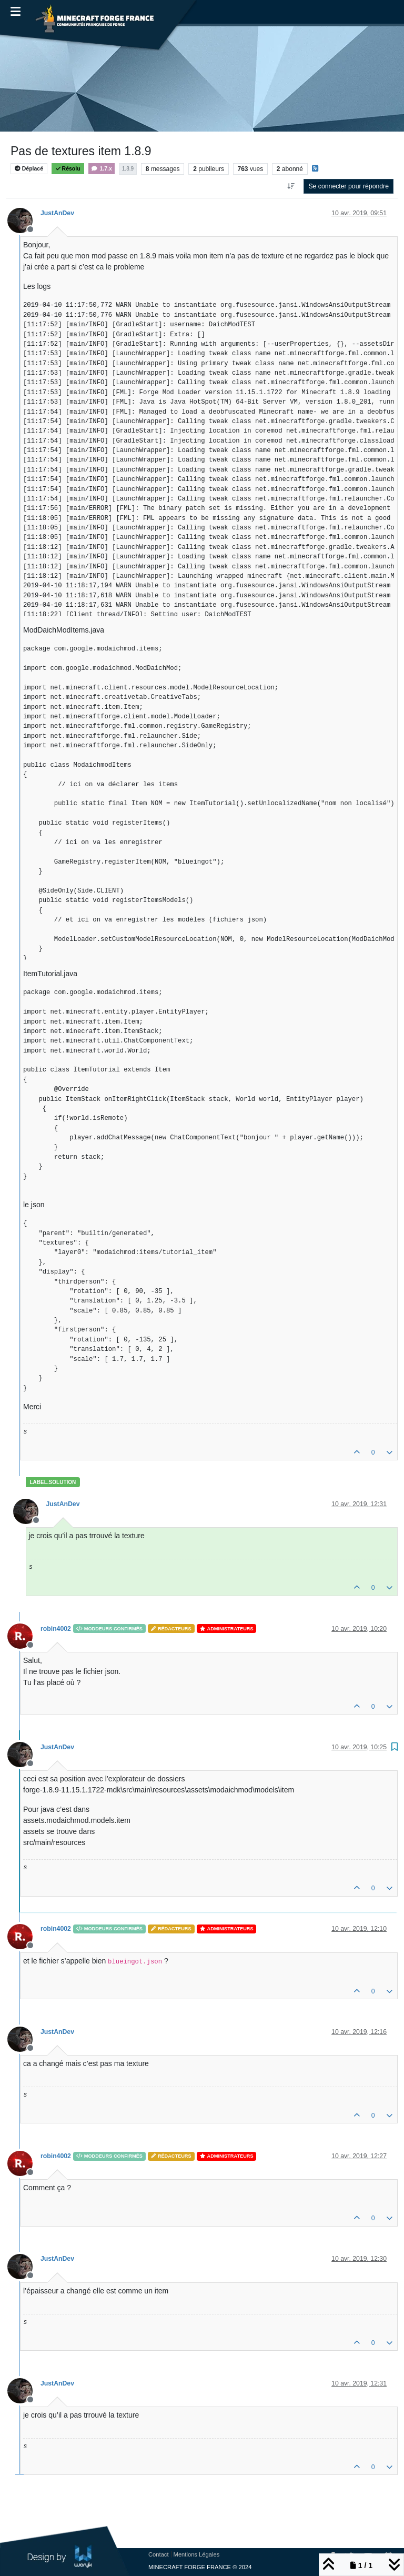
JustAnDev (57, 213)
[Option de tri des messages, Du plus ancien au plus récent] (290, 186)
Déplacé (29, 168)
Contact (158, 2554)
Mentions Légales (197, 2554)
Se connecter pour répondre (348, 186)
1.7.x (101, 168)
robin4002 (56, 1628)
